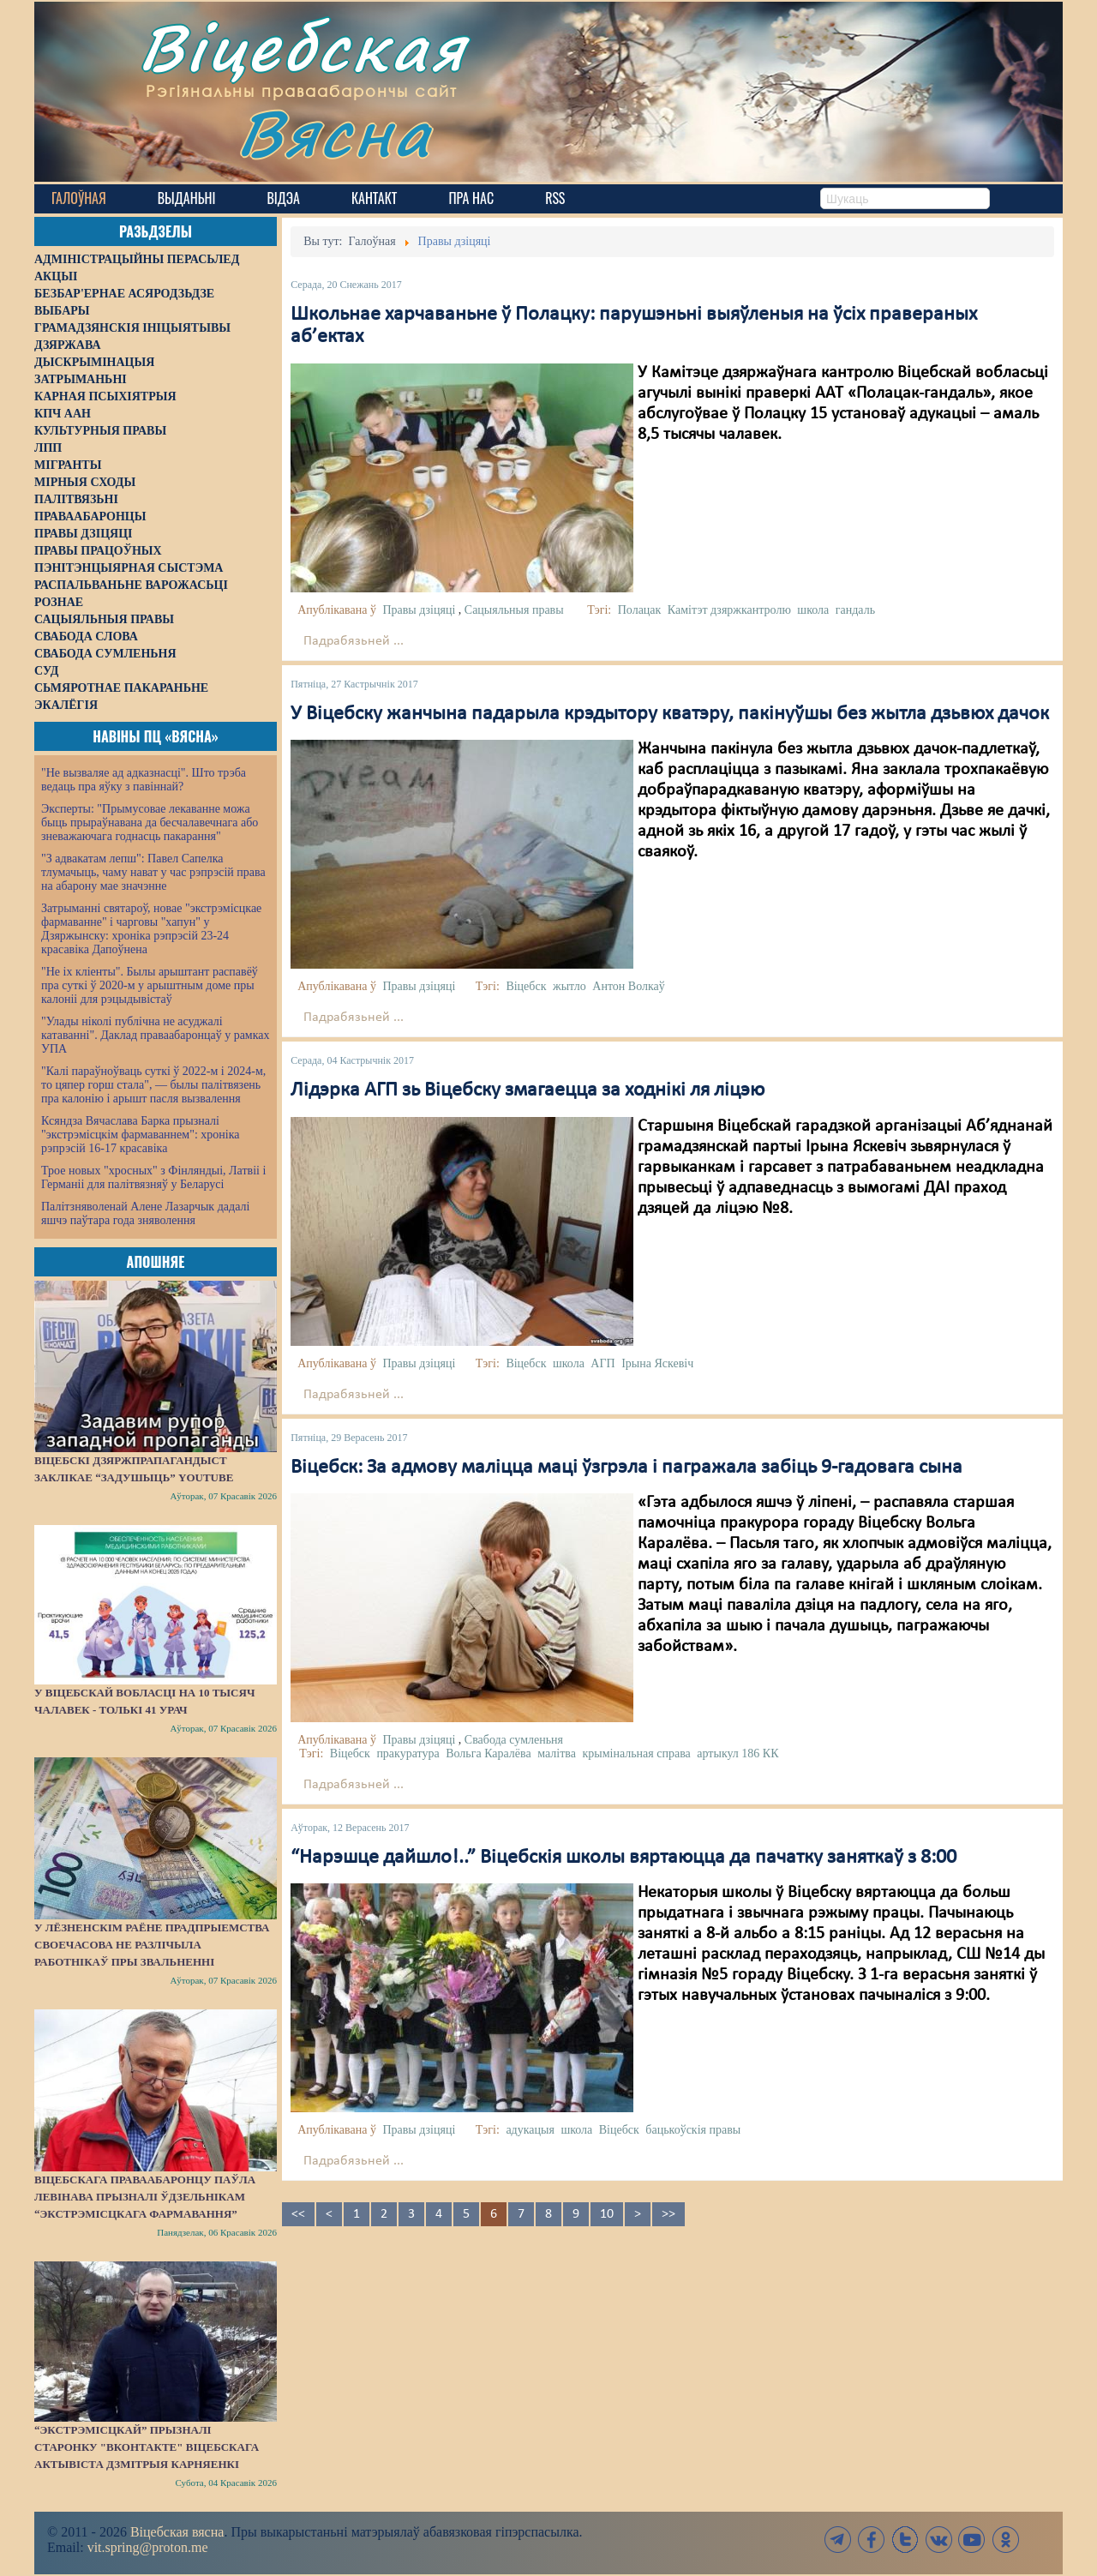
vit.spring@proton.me (147, 2547)
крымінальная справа (636, 1753)
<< (298, 2214)
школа (813, 609)
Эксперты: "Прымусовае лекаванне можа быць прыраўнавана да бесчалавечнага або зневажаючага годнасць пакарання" (149, 822)
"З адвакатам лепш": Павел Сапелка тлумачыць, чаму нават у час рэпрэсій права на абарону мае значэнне (153, 872)
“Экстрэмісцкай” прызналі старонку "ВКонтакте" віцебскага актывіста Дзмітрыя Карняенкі (146, 2447)
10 (607, 2214)
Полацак (640, 609)
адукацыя (530, 2129)
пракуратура (407, 1753)
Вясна (335, 132)
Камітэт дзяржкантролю (729, 609)
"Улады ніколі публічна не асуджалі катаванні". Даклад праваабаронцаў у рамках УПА (155, 1035)
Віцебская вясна (177, 2532)
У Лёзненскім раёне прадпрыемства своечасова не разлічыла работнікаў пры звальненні (151, 1944)
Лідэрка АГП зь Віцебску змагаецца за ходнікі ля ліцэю (527, 1090)
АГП (602, 1363)
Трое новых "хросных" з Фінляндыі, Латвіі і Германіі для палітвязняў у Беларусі (153, 1177)
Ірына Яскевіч (657, 1363)
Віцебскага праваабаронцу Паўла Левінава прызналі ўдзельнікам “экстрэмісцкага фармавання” (144, 2196)
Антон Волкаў (628, 986)
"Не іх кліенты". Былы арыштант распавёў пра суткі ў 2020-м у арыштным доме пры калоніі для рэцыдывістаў (149, 985)
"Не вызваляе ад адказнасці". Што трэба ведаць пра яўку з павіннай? (143, 779)
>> (668, 2214)
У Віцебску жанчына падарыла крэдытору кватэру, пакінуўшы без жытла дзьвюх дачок (670, 714)
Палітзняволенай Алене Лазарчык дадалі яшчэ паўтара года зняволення (145, 1213)
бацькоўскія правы (692, 2129)
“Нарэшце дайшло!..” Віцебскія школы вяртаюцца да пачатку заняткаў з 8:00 (623, 1857)
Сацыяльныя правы (514, 609)
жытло (569, 986)
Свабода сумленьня (514, 1739)
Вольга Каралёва (488, 1753)
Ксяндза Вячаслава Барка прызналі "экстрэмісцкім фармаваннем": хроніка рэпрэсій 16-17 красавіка (140, 1134)
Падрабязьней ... (353, 641)
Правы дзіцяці (418, 609)
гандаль (855, 609)
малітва (556, 1753)
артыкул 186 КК (737, 1753)
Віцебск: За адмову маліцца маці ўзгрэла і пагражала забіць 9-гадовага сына (626, 1467)
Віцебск (526, 986)
